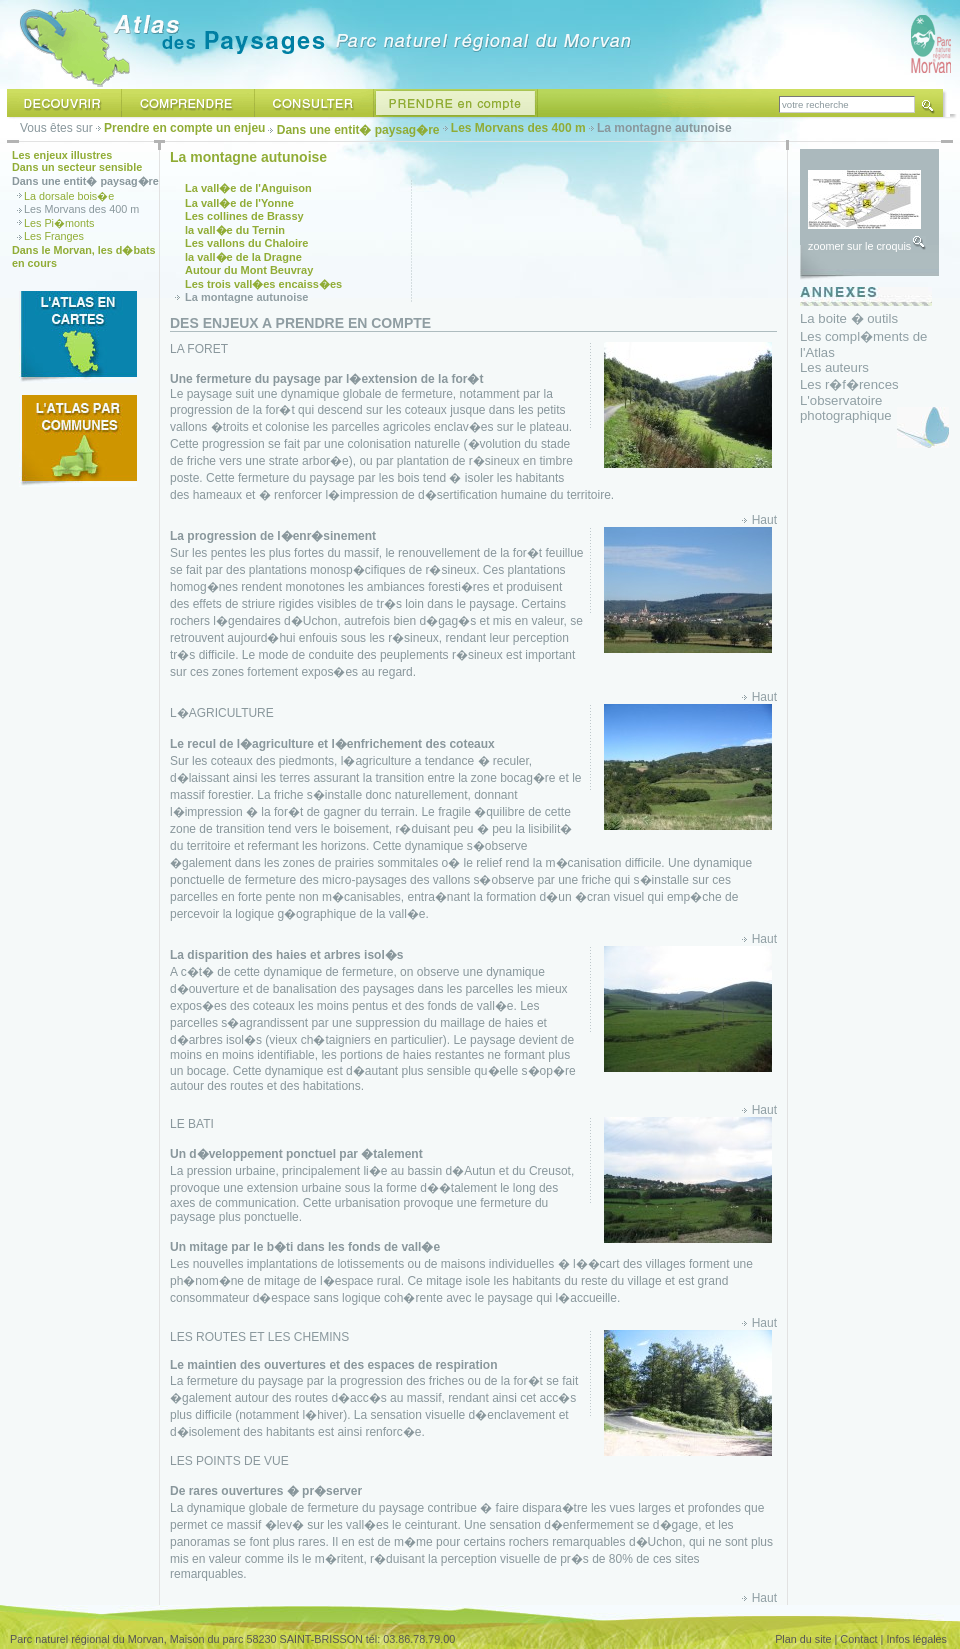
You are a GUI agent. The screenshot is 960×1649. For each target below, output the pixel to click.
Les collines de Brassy (244, 216)
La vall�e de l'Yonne (239, 203)
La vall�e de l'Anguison (248, 188)
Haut (764, 520)
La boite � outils (849, 318)
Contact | (861, 1639)
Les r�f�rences (849, 384)
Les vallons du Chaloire (246, 243)
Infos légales (916, 1639)
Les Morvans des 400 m (518, 128)
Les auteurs (834, 367)
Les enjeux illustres (62, 155)
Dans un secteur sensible (77, 167)
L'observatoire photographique (846, 408)
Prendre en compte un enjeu (184, 128)
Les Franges (54, 236)
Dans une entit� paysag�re (358, 130)
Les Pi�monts (59, 223)
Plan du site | (806, 1639)
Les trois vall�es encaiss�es (263, 284)
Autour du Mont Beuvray (249, 270)
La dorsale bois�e (69, 196)
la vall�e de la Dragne (243, 257)
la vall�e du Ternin (235, 230)
